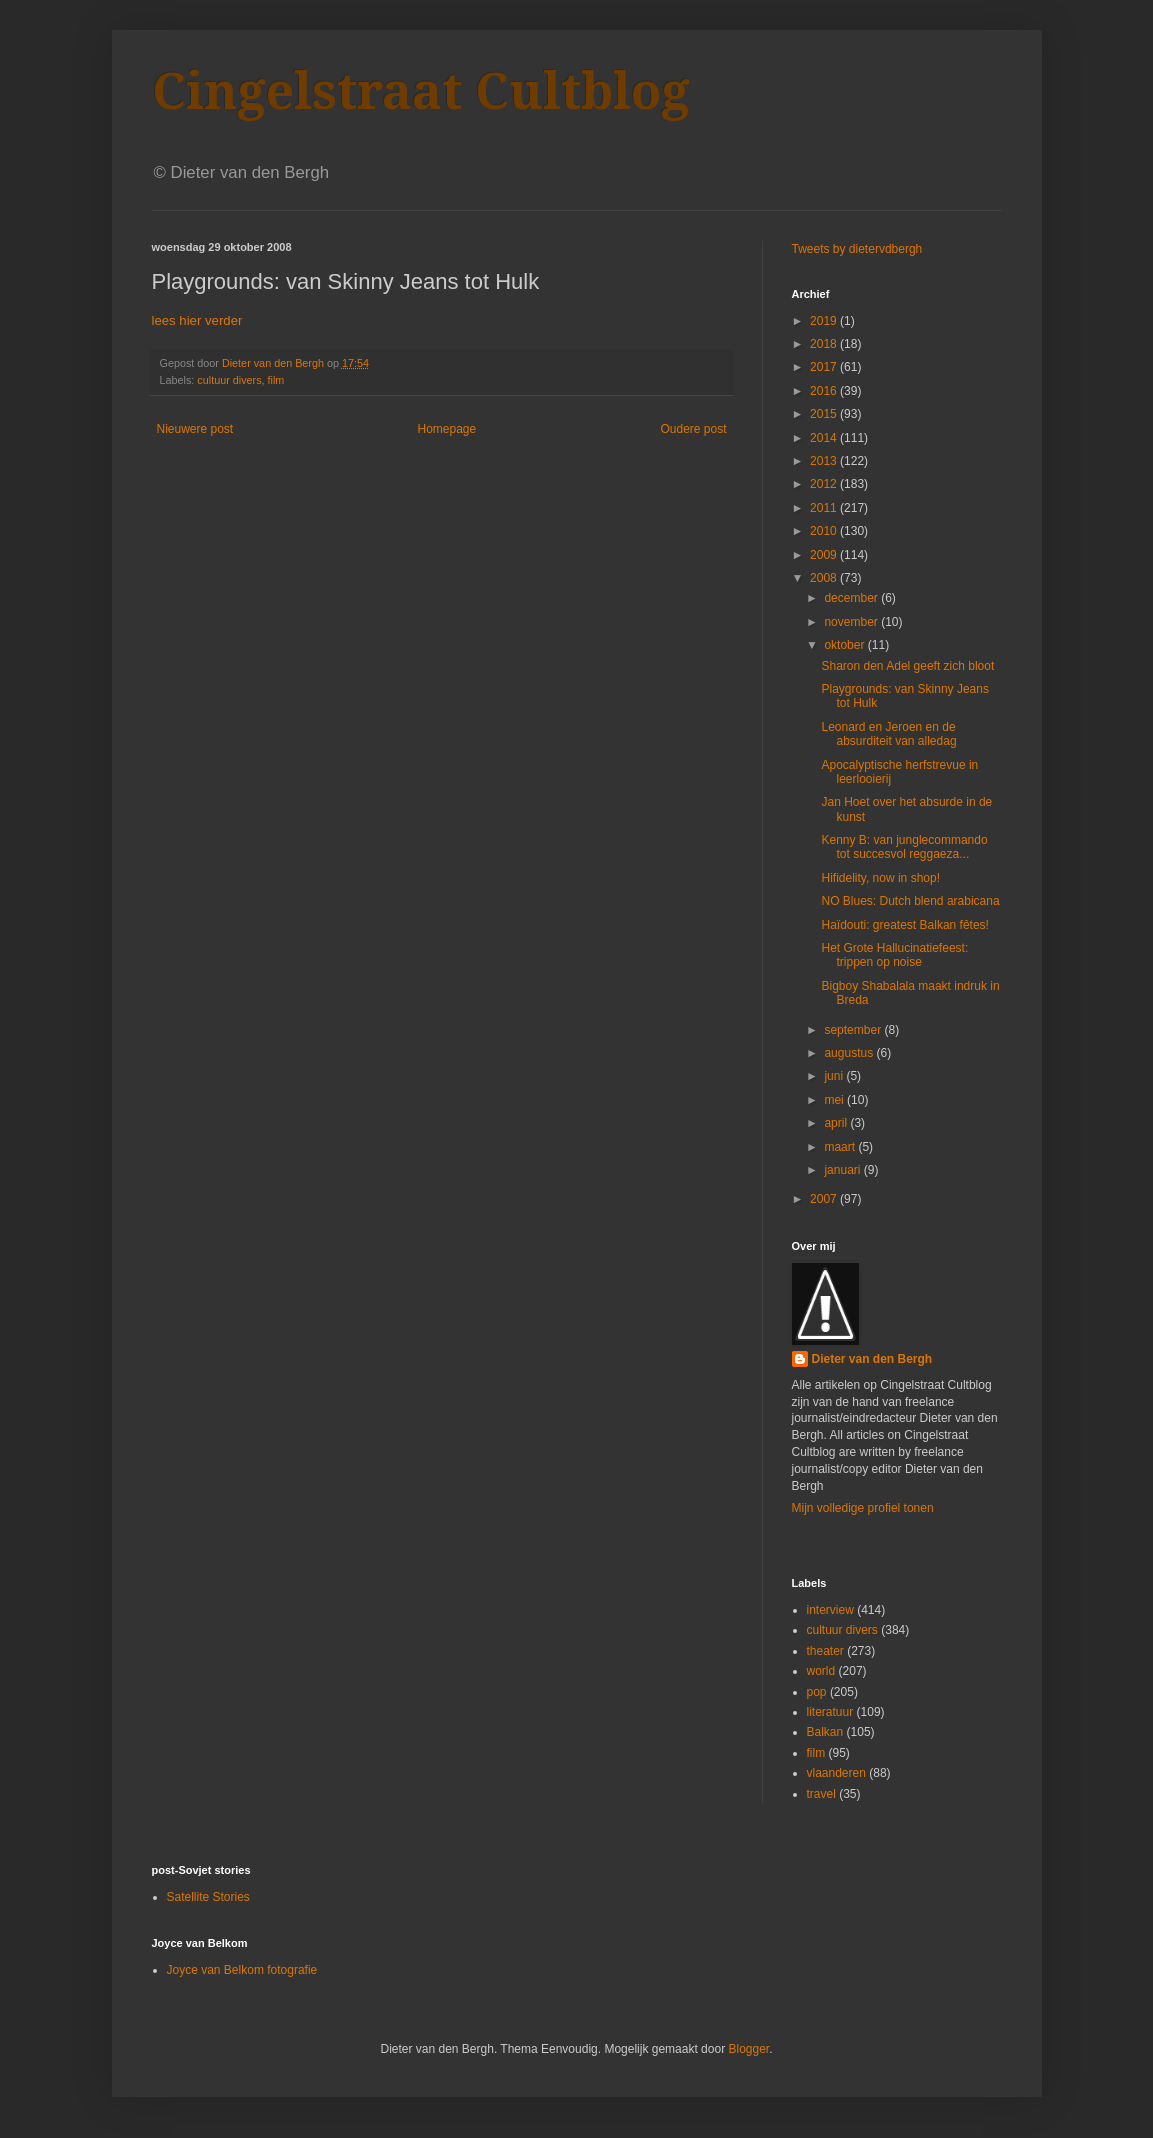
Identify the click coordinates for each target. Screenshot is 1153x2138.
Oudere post (693, 429)
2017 (825, 367)
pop (817, 1692)
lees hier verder (197, 320)
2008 (825, 578)
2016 (825, 391)
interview (830, 1610)
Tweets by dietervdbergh (857, 249)
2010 (825, 531)
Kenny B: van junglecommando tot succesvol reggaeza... (904, 847)
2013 (825, 461)
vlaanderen (836, 1773)
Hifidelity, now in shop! (880, 878)
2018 (825, 344)
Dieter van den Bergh (872, 1359)
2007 (825, 1199)
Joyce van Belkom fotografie (242, 1970)
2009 (825, 555)
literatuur (830, 1712)
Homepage (446, 429)
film (276, 380)
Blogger (748, 2049)
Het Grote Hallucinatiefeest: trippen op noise (894, 955)
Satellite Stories (208, 1897)
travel (821, 1794)
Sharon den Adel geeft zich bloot (907, 666)
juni (835, 1076)
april (837, 1123)
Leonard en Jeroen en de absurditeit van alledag (888, 734)
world (821, 1671)
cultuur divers (229, 380)
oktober (845, 645)
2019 (825, 321)
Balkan (825, 1732)
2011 (825, 508)
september (854, 1030)
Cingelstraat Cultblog (421, 91)
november (852, 622)
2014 (825, 438)
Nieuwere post (195, 429)
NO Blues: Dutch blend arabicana (910, 901)
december (852, 598)
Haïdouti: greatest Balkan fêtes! (904, 925)
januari (843, 1170)
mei (835, 1100)
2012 (825, 484)
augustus (850, 1053)
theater (825, 1651)
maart (841, 1147)
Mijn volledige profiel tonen (863, 1508)
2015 (825, 414)
